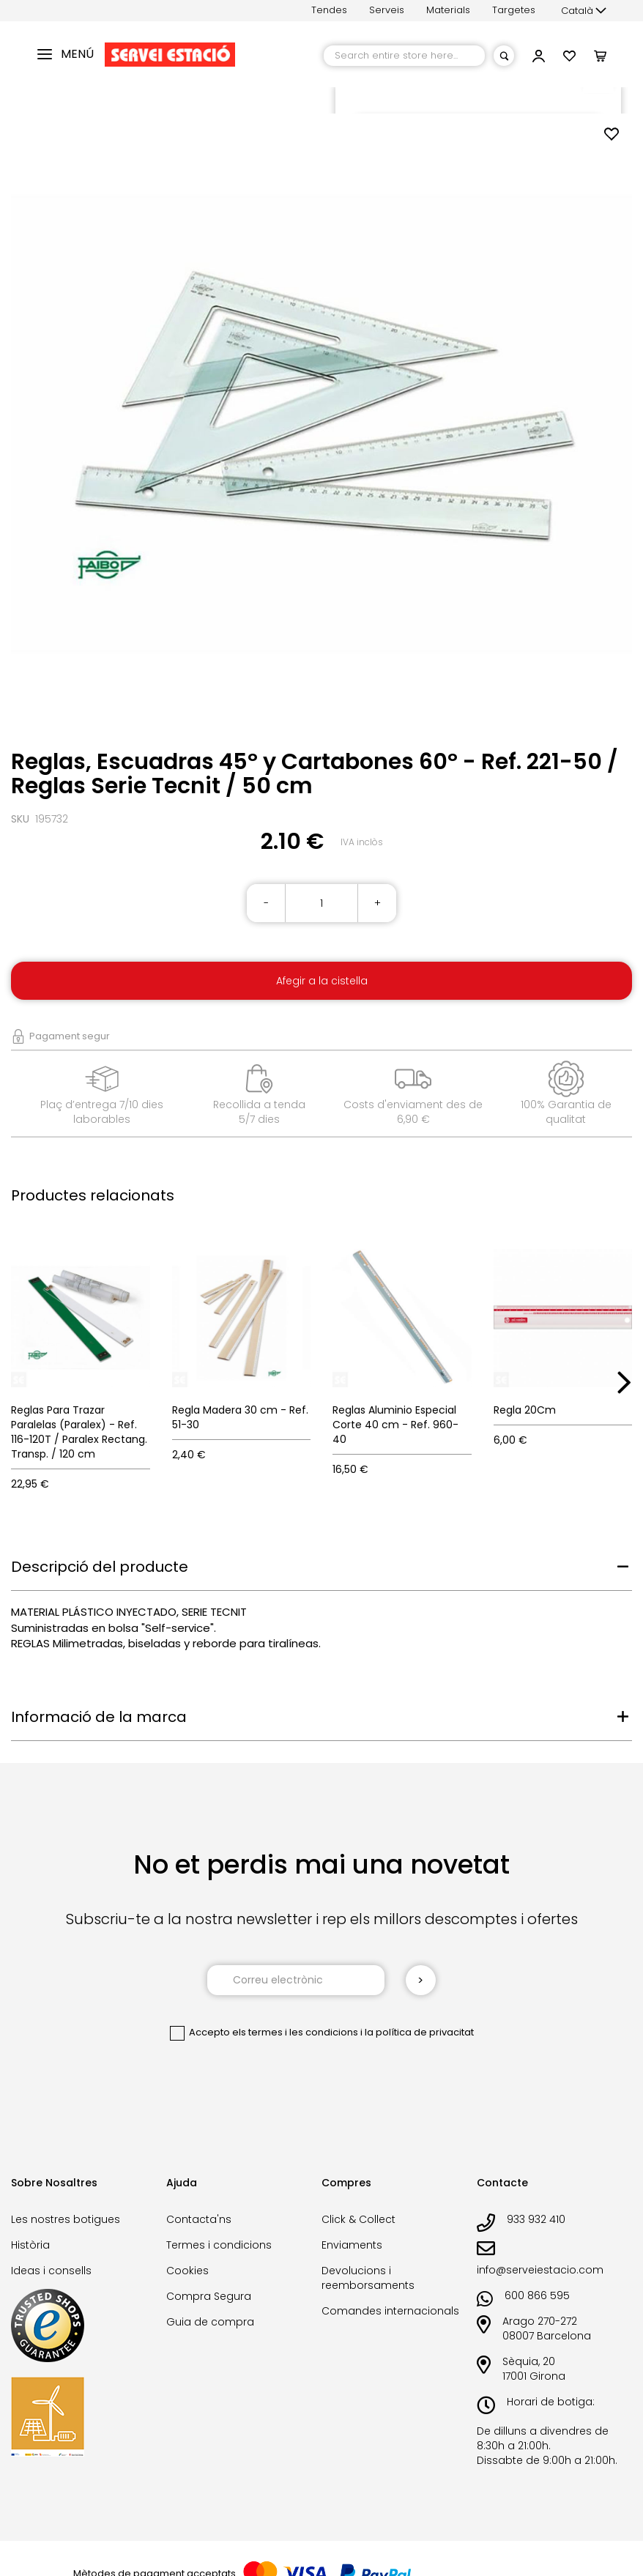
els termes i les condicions (295, 2032)
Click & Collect (358, 2219)
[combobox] (404, 55)
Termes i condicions (219, 2245)
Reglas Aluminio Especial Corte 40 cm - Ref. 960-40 (395, 1425)
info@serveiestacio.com (540, 2270)
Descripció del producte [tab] (99, 1566)
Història (30, 2245)
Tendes (329, 10)
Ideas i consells (51, 2270)
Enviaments (352, 2245)
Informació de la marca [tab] (99, 1717)
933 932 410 (536, 2219)
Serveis (386, 10)
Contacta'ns (198, 2219)
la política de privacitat (419, 2032)
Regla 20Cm (525, 1410)
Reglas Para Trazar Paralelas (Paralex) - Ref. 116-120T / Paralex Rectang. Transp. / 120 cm (79, 1432)
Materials (448, 10)
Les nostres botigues (65, 2219)
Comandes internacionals (390, 2311)
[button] (583, 11)
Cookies (187, 2270)
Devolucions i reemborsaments (368, 2278)
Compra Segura (208, 2296)
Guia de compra (210, 2322)
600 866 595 (537, 2295)
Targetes (513, 10)
